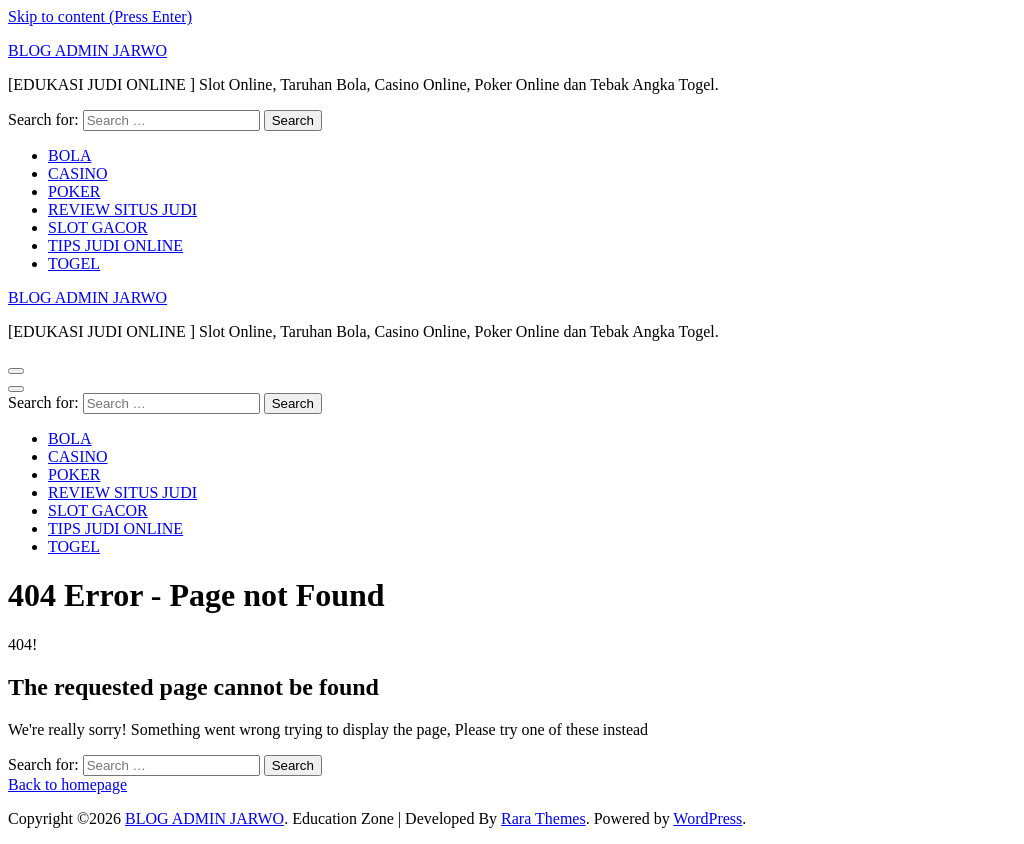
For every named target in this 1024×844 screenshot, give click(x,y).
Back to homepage (67, 784)
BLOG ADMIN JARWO (87, 50)
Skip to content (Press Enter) (100, 16)
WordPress (707, 818)
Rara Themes (543, 818)
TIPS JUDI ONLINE (115, 245)
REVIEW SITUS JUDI (122, 209)
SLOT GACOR (98, 227)
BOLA (70, 155)
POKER (74, 191)
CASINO (78, 173)
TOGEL (74, 263)
